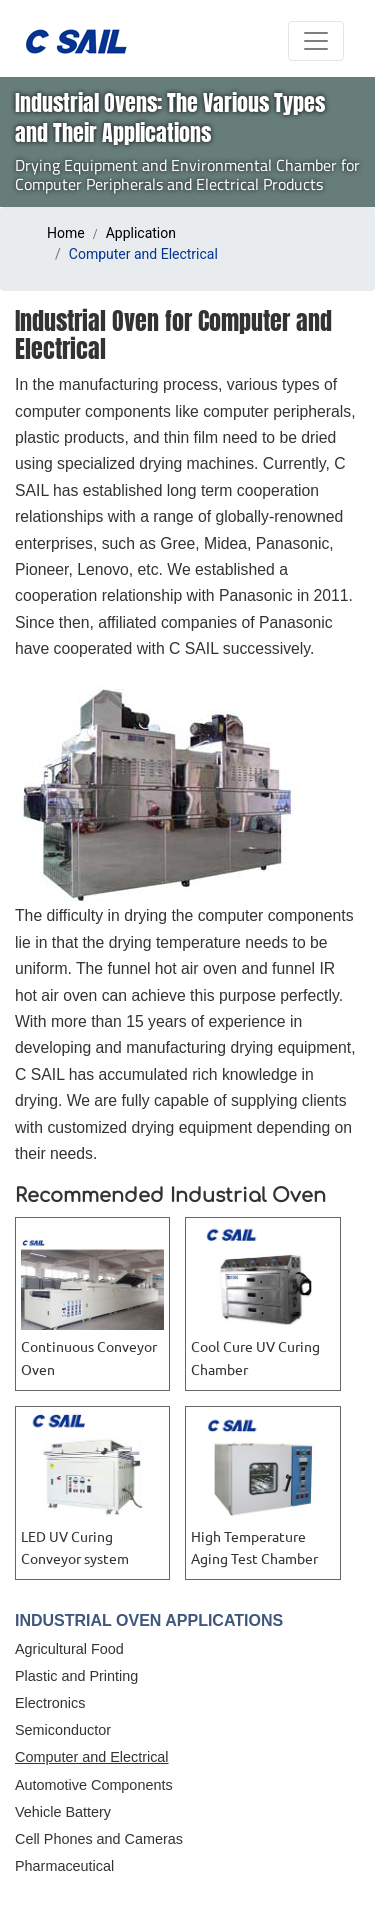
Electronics (50, 1703)
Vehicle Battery (63, 1812)
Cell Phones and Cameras (99, 1839)
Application (141, 233)
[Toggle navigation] (316, 41)
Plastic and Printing (76, 1676)
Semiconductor (63, 1730)
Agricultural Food (69, 1649)
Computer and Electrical (92, 1757)
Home (66, 233)
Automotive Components (94, 1785)
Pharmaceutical (64, 1866)
